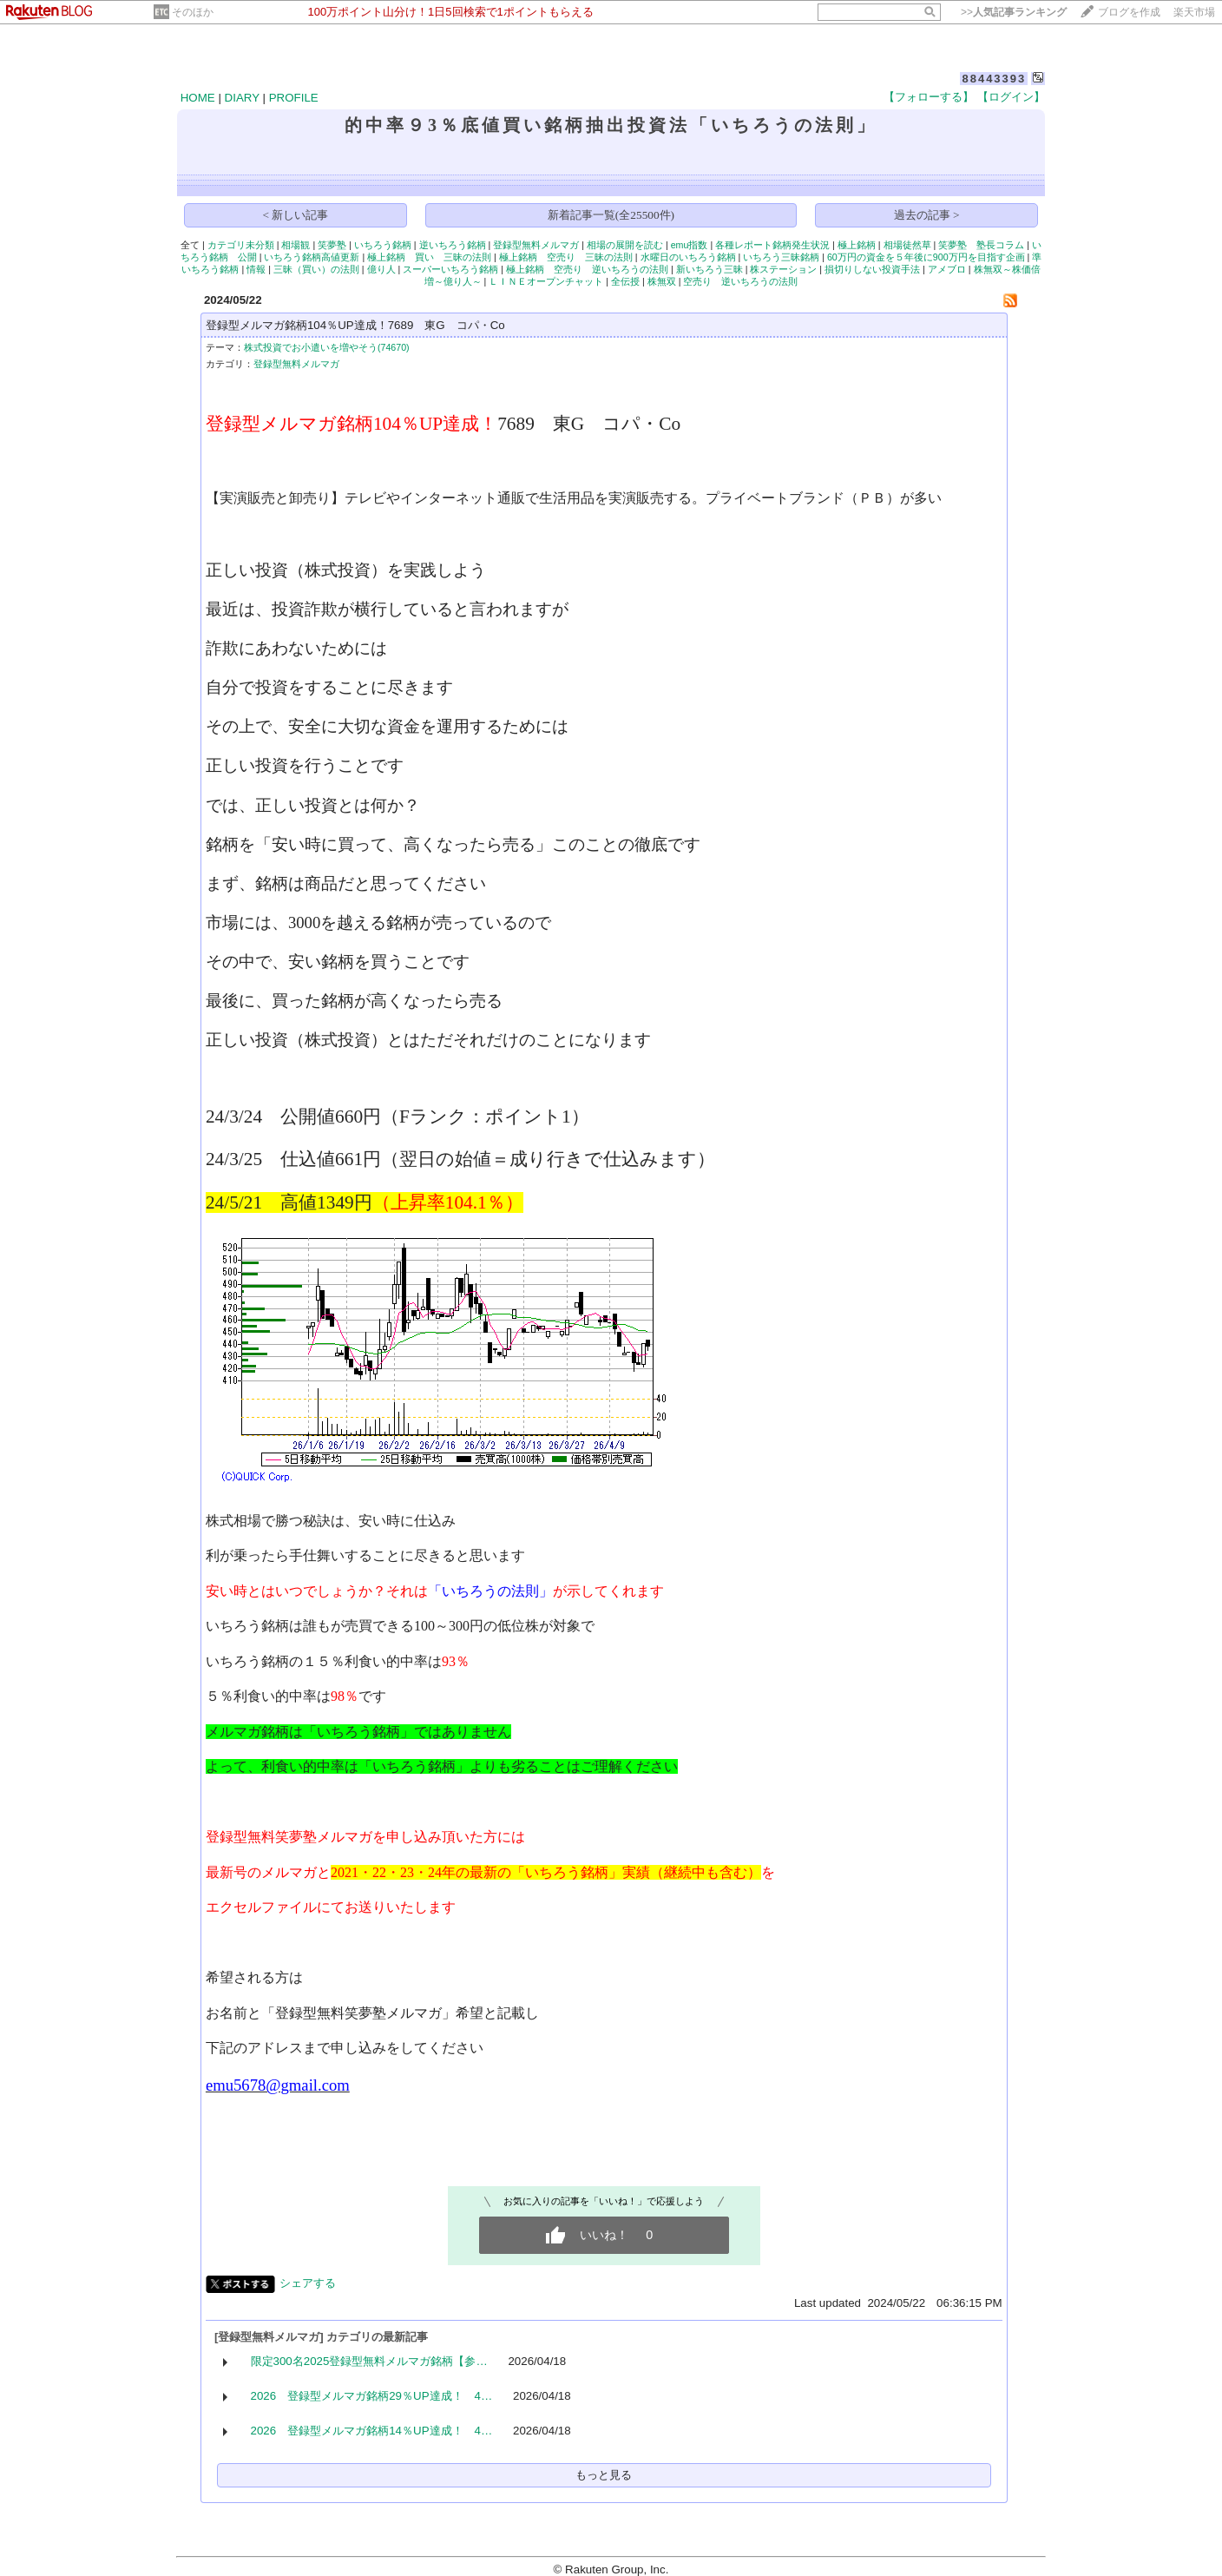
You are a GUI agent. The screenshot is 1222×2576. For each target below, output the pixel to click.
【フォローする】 (929, 96)
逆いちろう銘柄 (452, 245)
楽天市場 (1194, 12)
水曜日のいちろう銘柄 (688, 257)
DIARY (242, 97)
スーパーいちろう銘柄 (450, 269)
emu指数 (689, 245)
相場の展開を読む (625, 245)
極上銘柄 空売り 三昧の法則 (566, 257)
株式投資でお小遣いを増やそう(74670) (327, 347)
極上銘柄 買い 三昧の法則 (429, 257)
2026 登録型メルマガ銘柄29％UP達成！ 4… (372, 2395)
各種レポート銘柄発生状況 (772, 245)
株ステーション (783, 269)
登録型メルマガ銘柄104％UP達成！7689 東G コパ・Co (355, 325)
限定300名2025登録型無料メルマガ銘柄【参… (369, 2361)
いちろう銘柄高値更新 (311, 257)
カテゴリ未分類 (240, 245)
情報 (256, 269)
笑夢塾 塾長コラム (981, 245)
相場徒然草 (907, 245)
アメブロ (947, 269)
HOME (198, 97)
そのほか (193, 12)
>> (1014, 12)
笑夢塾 (332, 245)
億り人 (381, 269)
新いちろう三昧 (709, 269)
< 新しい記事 (296, 214)
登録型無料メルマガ (536, 245)
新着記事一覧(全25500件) (611, 214)
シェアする (307, 2282)
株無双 (661, 281)
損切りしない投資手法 (872, 269)
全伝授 (625, 281)
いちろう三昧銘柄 (781, 257)
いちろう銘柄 (382, 245)
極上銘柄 (857, 245)
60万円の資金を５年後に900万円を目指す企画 (926, 257)
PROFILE (294, 97)
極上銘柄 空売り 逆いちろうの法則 (587, 269)
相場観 (295, 245)
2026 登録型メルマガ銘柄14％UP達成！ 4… (372, 2430)
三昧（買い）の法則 (316, 269)
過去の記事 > (927, 214)
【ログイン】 (1011, 96)
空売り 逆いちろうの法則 (740, 281)
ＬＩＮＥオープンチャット (546, 281)
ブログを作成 (1129, 12)
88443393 (994, 78)
